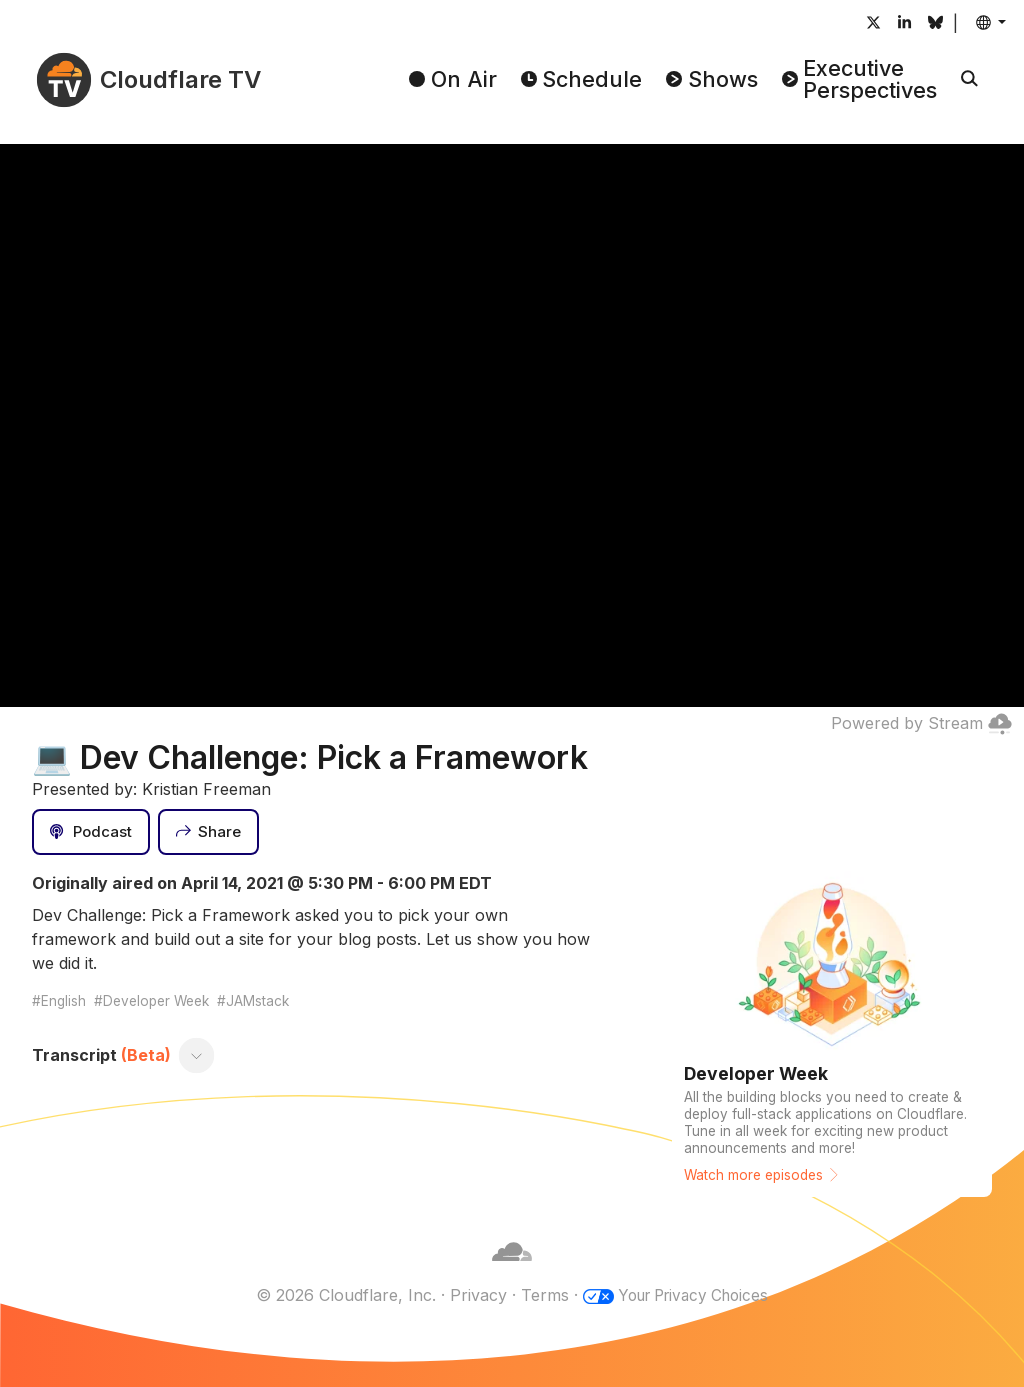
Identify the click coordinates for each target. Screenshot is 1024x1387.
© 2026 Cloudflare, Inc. (339, 1295)
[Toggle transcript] (197, 1055)
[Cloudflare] (512, 1271)
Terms (538, 1295)
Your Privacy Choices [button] (693, 1295)
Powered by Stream (921, 723)
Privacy (471, 1295)
